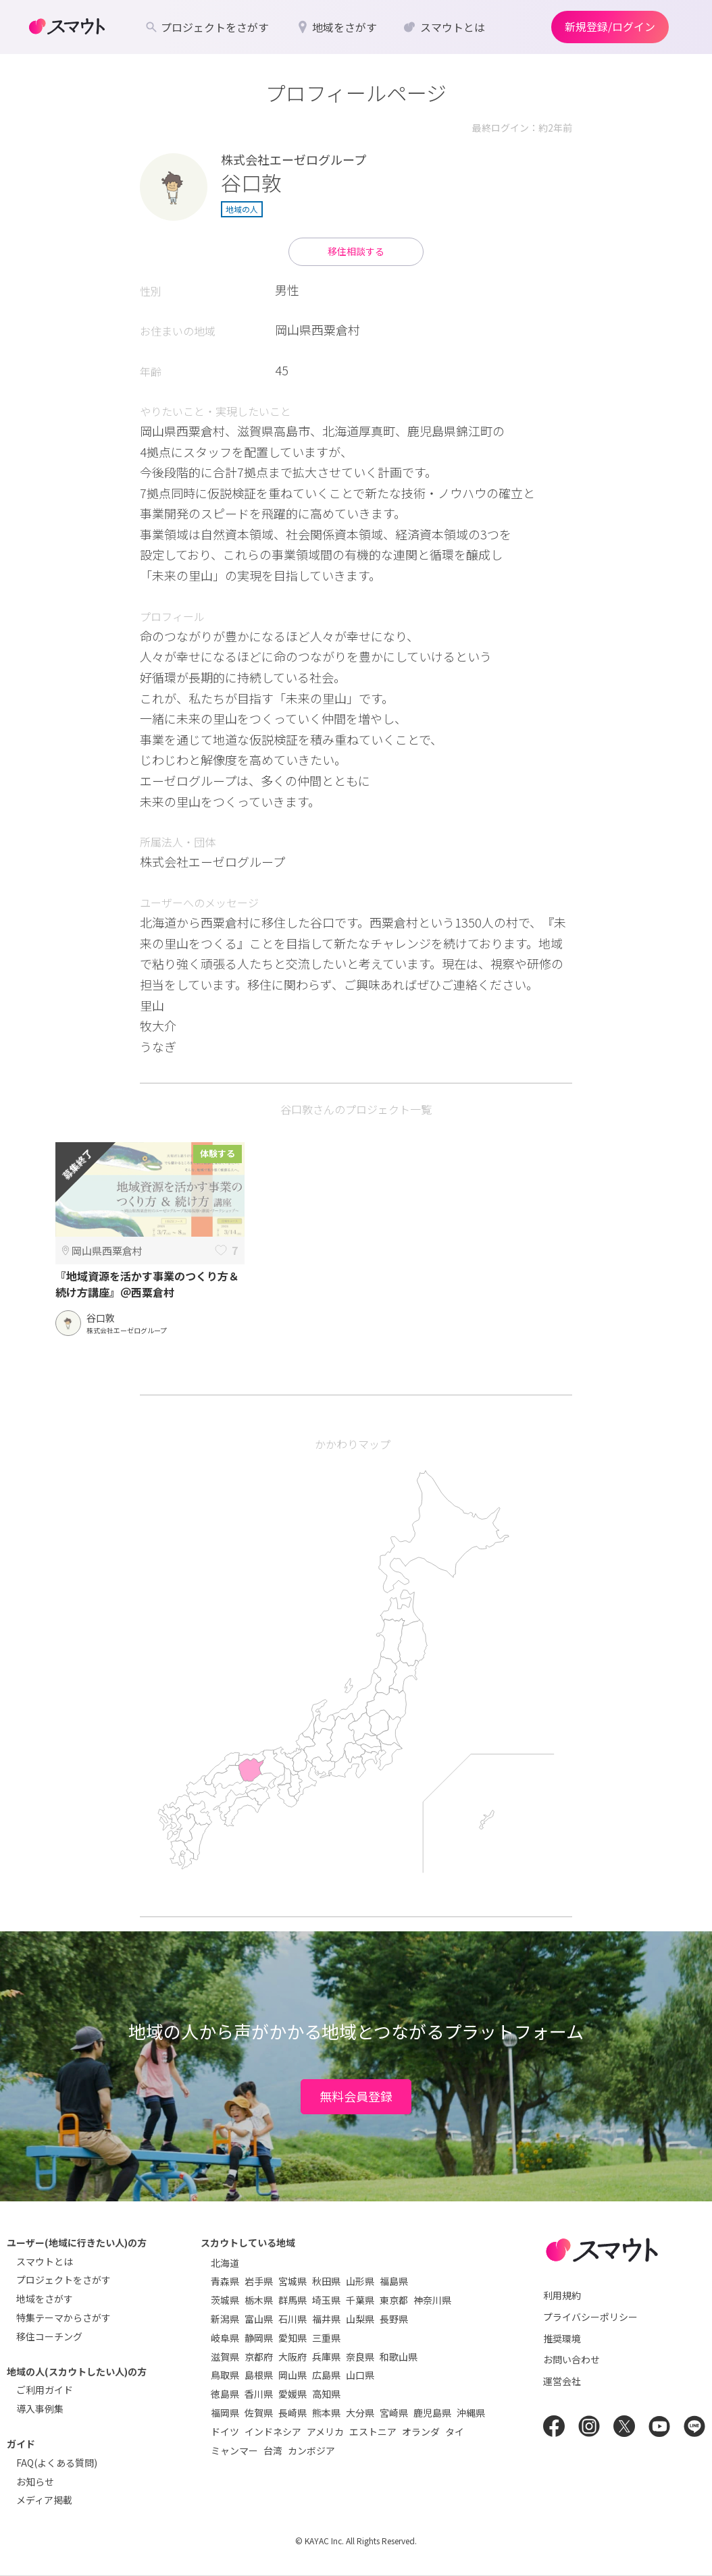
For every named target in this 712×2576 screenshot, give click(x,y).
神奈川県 (432, 2300)
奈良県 (360, 2356)
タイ (454, 2431)
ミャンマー (234, 2450)
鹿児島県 (432, 2412)
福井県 (326, 2319)
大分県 (360, 2412)
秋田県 (326, 2281)
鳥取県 (225, 2375)
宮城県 (292, 2281)
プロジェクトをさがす (63, 2279)
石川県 (292, 2319)
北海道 (225, 2263)
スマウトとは (44, 2261)
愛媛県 (292, 2393)
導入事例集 (39, 2408)
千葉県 (360, 2300)
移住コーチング (49, 2336)
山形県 (360, 2281)
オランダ (421, 2431)
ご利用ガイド (44, 2389)
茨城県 (225, 2300)
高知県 (326, 2393)
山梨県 (360, 2319)
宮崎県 (394, 2412)
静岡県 (259, 2337)
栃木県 (259, 2300)
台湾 (272, 2450)
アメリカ (325, 2431)
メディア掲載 (44, 2499)
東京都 (394, 2300)
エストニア (373, 2431)
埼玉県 (326, 2300)
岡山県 (292, 2375)
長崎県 (292, 2412)
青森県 (225, 2281)
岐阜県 (225, 2337)
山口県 (360, 2375)
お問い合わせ (571, 2359)
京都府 (259, 2356)
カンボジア (311, 2450)
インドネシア (273, 2431)
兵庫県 (326, 2356)
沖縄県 (471, 2412)
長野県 (394, 2319)
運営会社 (562, 2381)
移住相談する (356, 251)
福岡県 (225, 2412)
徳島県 (225, 2393)
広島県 (326, 2375)
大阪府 (292, 2356)
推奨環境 (562, 2338)
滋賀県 (225, 2356)
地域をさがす (44, 2298)
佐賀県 (259, 2412)
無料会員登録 (356, 2096)
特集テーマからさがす (63, 2317)
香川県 (259, 2393)
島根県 (259, 2375)
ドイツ (225, 2431)
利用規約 (562, 2295)
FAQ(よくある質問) (56, 2462)
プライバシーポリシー (590, 2317)
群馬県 (292, 2300)
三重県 (326, 2337)
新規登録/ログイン (610, 26)
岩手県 (259, 2281)
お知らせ (35, 2481)
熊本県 (326, 2412)
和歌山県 (398, 2356)
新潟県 (225, 2319)
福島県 (394, 2281)
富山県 (259, 2319)
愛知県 (292, 2337)
